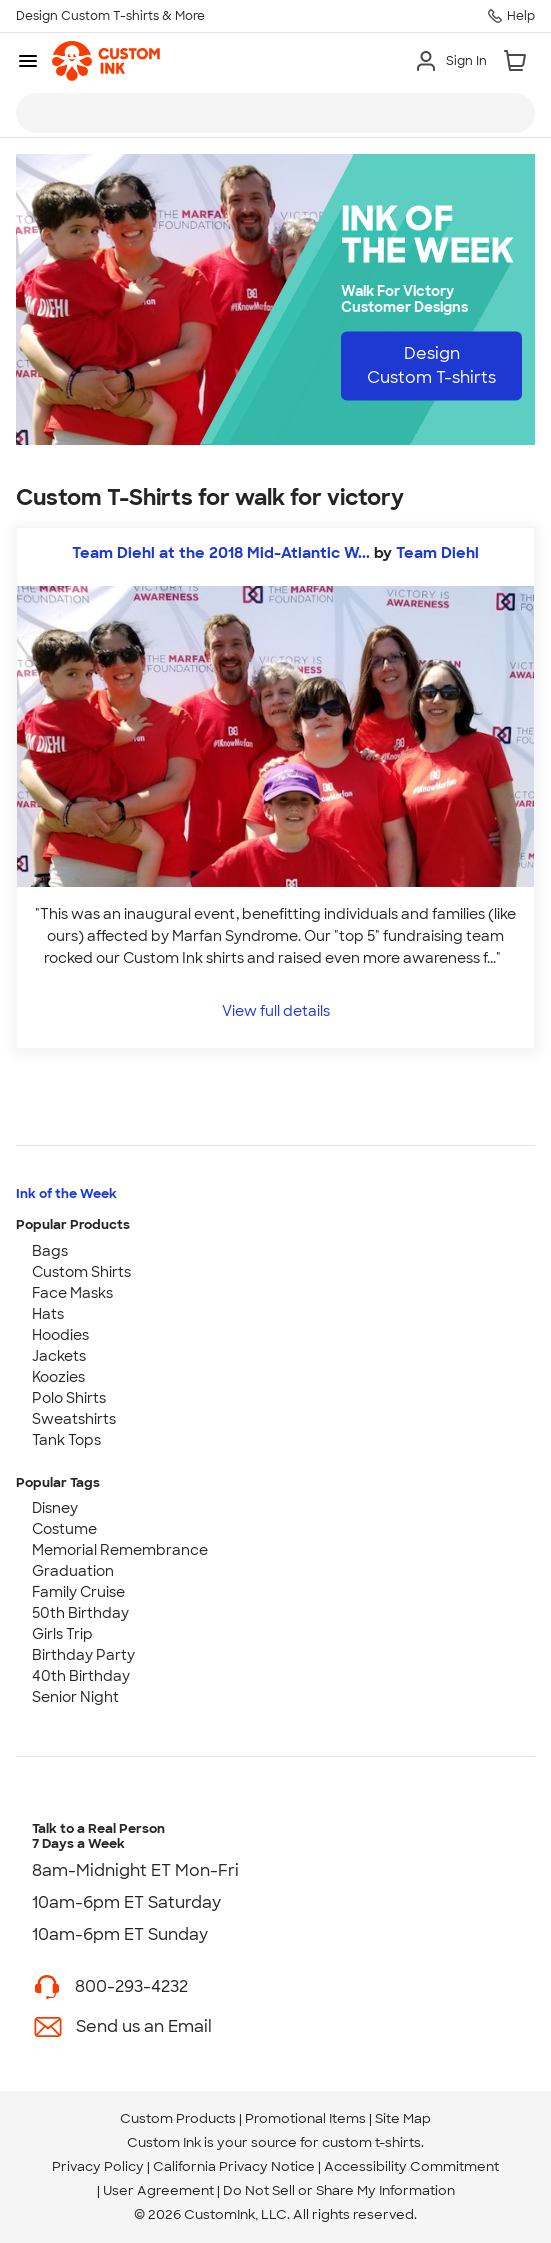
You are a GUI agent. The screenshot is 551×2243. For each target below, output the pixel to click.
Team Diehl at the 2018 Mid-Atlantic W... (221, 553)
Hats (48, 1314)
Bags (50, 1251)
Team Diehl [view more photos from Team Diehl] (437, 553)
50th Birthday (80, 1613)
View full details (276, 1010)
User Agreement (158, 2190)
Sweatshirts (74, 1419)
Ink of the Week (66, 1193)
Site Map (403, 2118)
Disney (55, 1508)
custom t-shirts (371, 2142)
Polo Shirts (69, 1398)
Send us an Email (144, 2026)
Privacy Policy (98, 2166)
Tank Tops (66, 1440)
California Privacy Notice (234, 2166)
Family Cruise (78, 1592)
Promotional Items (305, 2118)
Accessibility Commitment (411, 2166)
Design (431, 365)
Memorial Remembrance (120, 1550)
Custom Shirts (81, 1272)
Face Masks (72, 1293)
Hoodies (60, 1335)
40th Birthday (81, 1676)
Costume (64, 1529)
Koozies (58, 1377)
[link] (106, 61)
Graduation (73, 1571)
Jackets (59, 1356)
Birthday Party (83, 1655)
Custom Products (178, 2118)
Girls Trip (62, 1634)
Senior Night (75, 1697)
